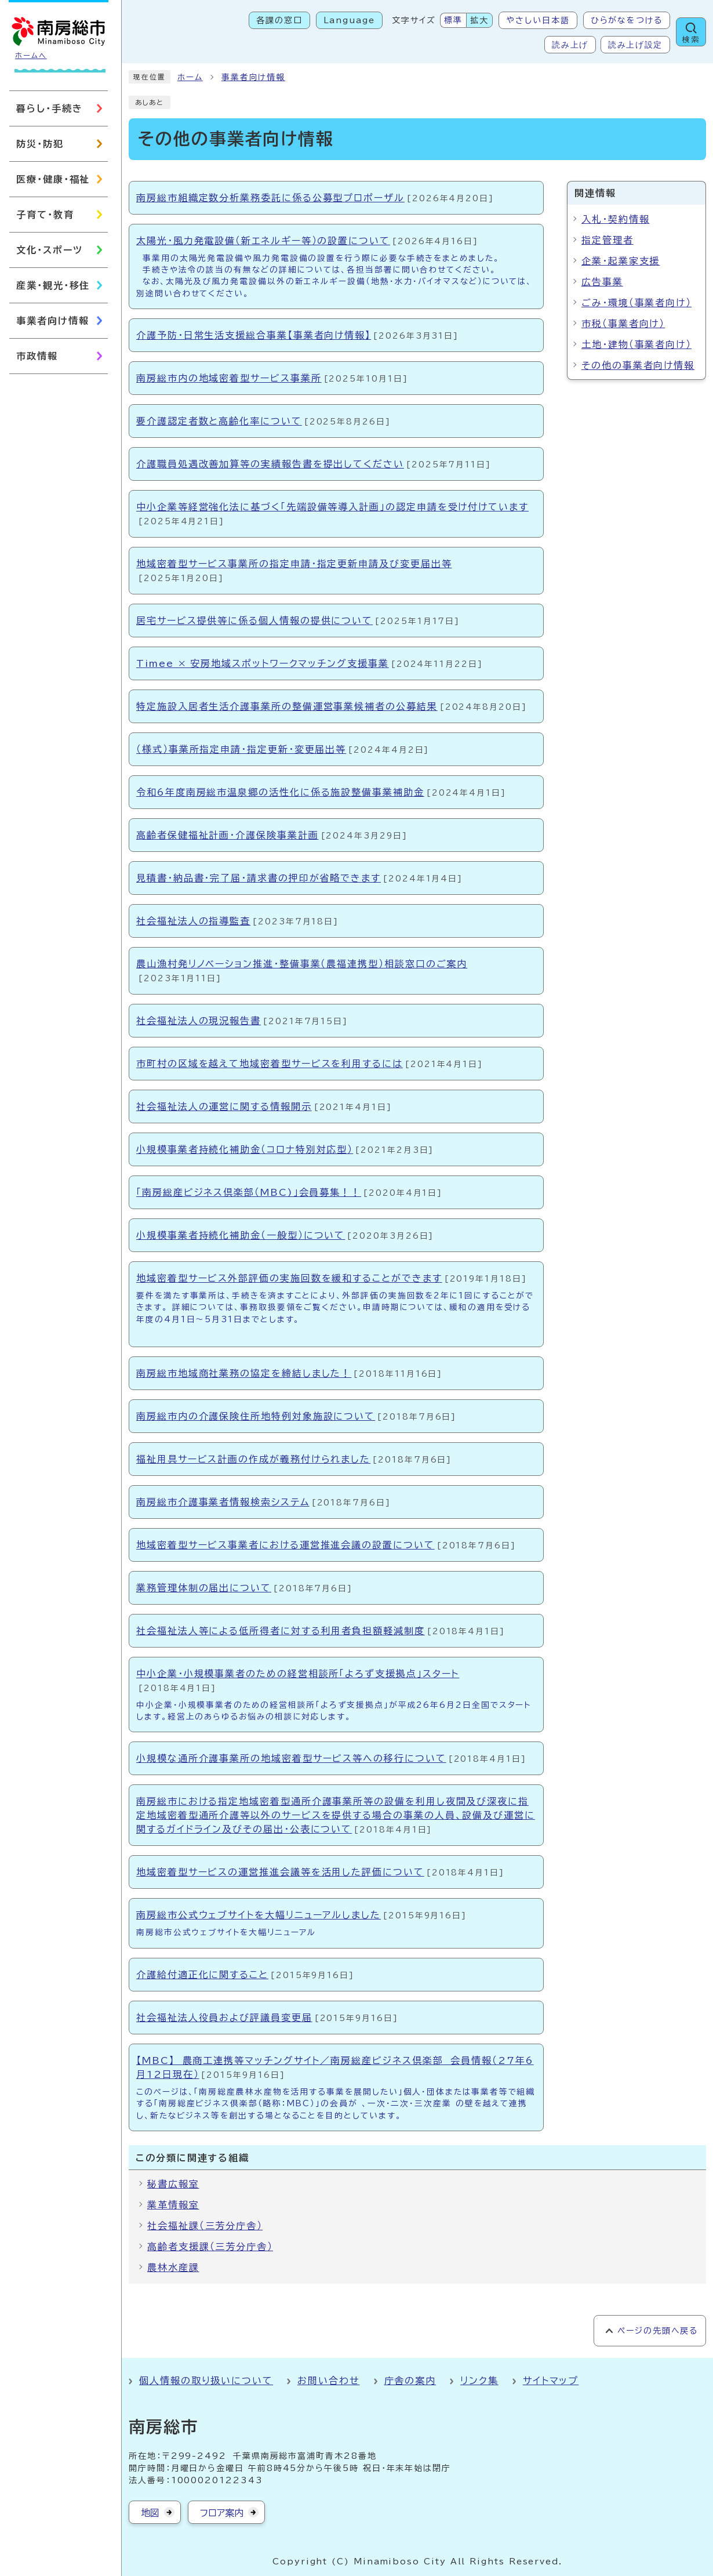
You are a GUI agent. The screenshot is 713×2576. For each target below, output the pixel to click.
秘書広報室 (173, 2184)
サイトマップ (551, 2380)
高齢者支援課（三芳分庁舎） (210, 2246)
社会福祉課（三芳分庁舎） (205, 2225)
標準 (453, 20)
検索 (691, 39)
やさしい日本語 (537, 20)
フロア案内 (221, 2512)
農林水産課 (173, 2267)
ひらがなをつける (627, 20)
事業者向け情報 (253, 77)
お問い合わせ (328, 2380)
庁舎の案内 (410, 2380)
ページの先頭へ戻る (657, 2331)
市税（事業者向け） (623, 323)
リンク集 (479, 2380)
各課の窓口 (279, 20)
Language (349, 20)
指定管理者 (607, 240)
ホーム (190, 77)
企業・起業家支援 (620, 261)
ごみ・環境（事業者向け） (636, 302)
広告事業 (602, 281)
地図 (150, 2512)
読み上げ (570, 44)
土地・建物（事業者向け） (636, 344)
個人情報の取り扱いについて (206, 2380)
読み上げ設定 (635, 44)
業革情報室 (173, 2204)
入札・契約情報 (615, 219)
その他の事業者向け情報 (637, 365)
